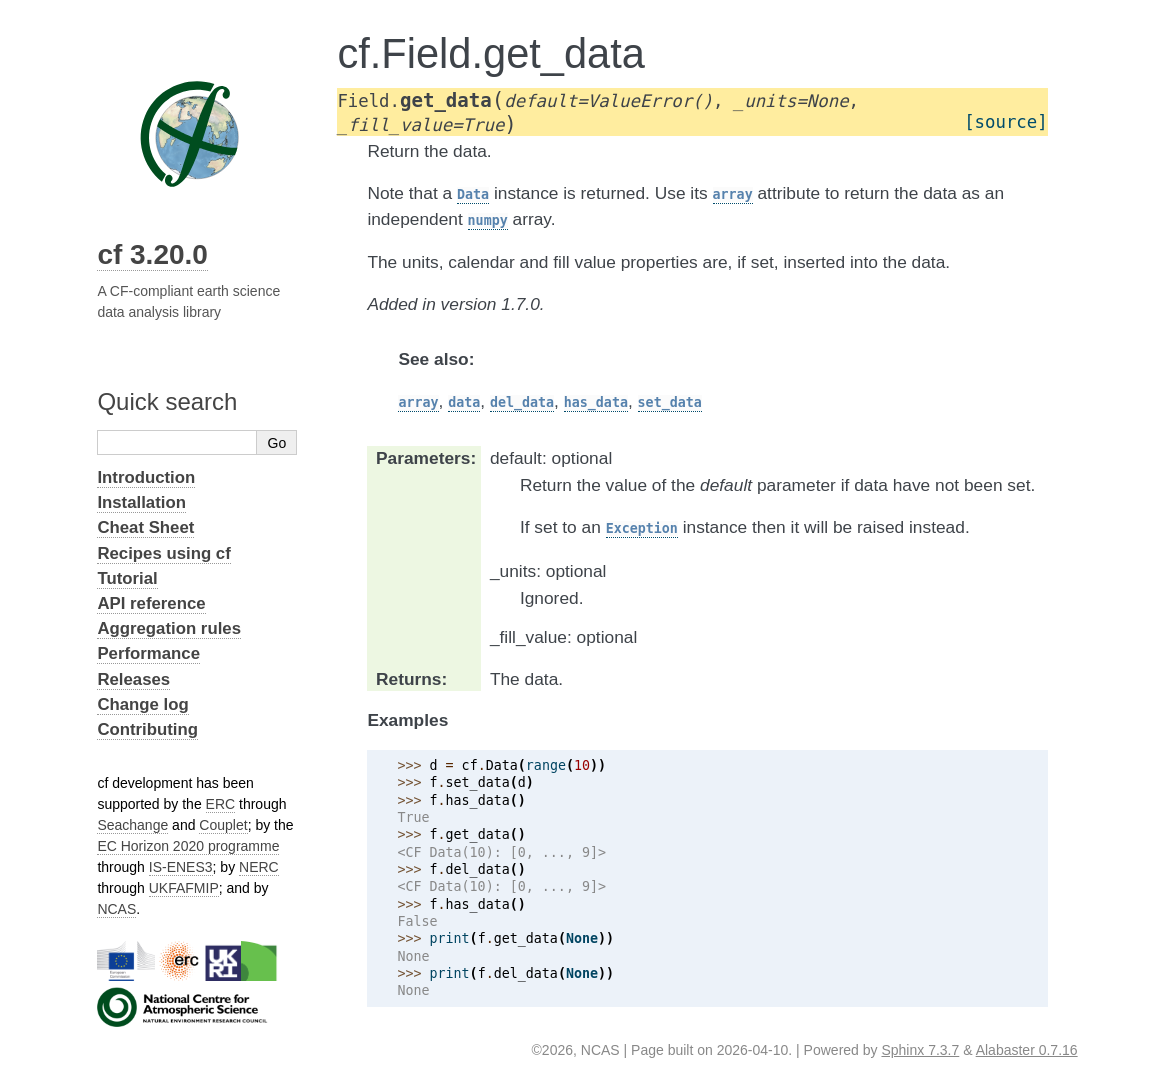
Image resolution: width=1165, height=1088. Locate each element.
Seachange (132, 825)
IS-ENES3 (181, 867)
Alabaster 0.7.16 (1027, 1050)
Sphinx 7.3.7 (920, 1050)
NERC (259, 867)
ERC (221, 804)
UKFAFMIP (184, 888)
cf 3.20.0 (152, 254)
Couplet (223, 825)
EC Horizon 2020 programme (188, 846)
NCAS (116, 909)
